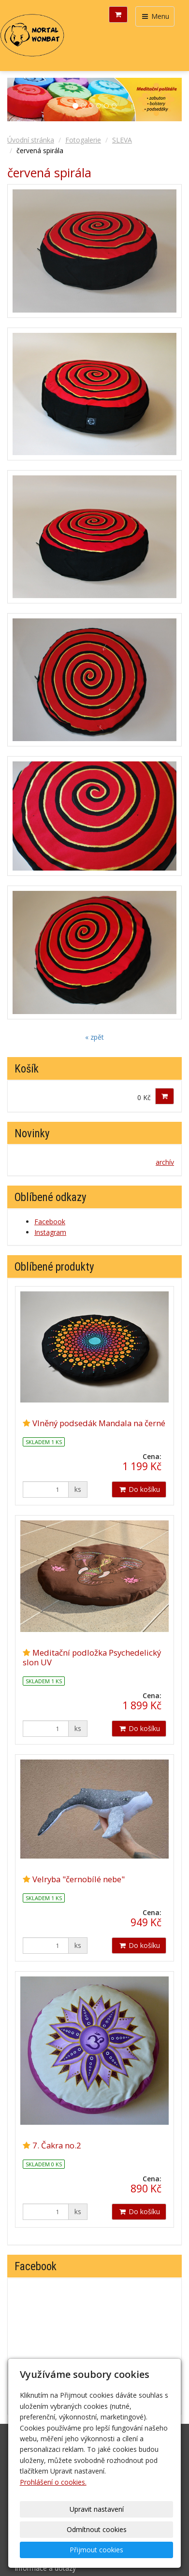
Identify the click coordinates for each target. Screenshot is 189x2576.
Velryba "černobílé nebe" (78, 1879)
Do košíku (139, 1489)
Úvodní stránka (30, 139)
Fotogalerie (83, 139)
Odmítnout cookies (97, 2529)
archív (165, 1162)
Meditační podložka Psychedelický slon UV (92, 1657)
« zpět (94, 1037)
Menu (155, 16)
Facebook (49, 1221)
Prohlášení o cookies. (53, 2482)
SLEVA (122, 139)
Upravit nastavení (97, 2509)
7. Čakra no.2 (56, 2145)
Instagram (50, 1232)
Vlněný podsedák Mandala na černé (98, 1423)
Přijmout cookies (96, 2549)
